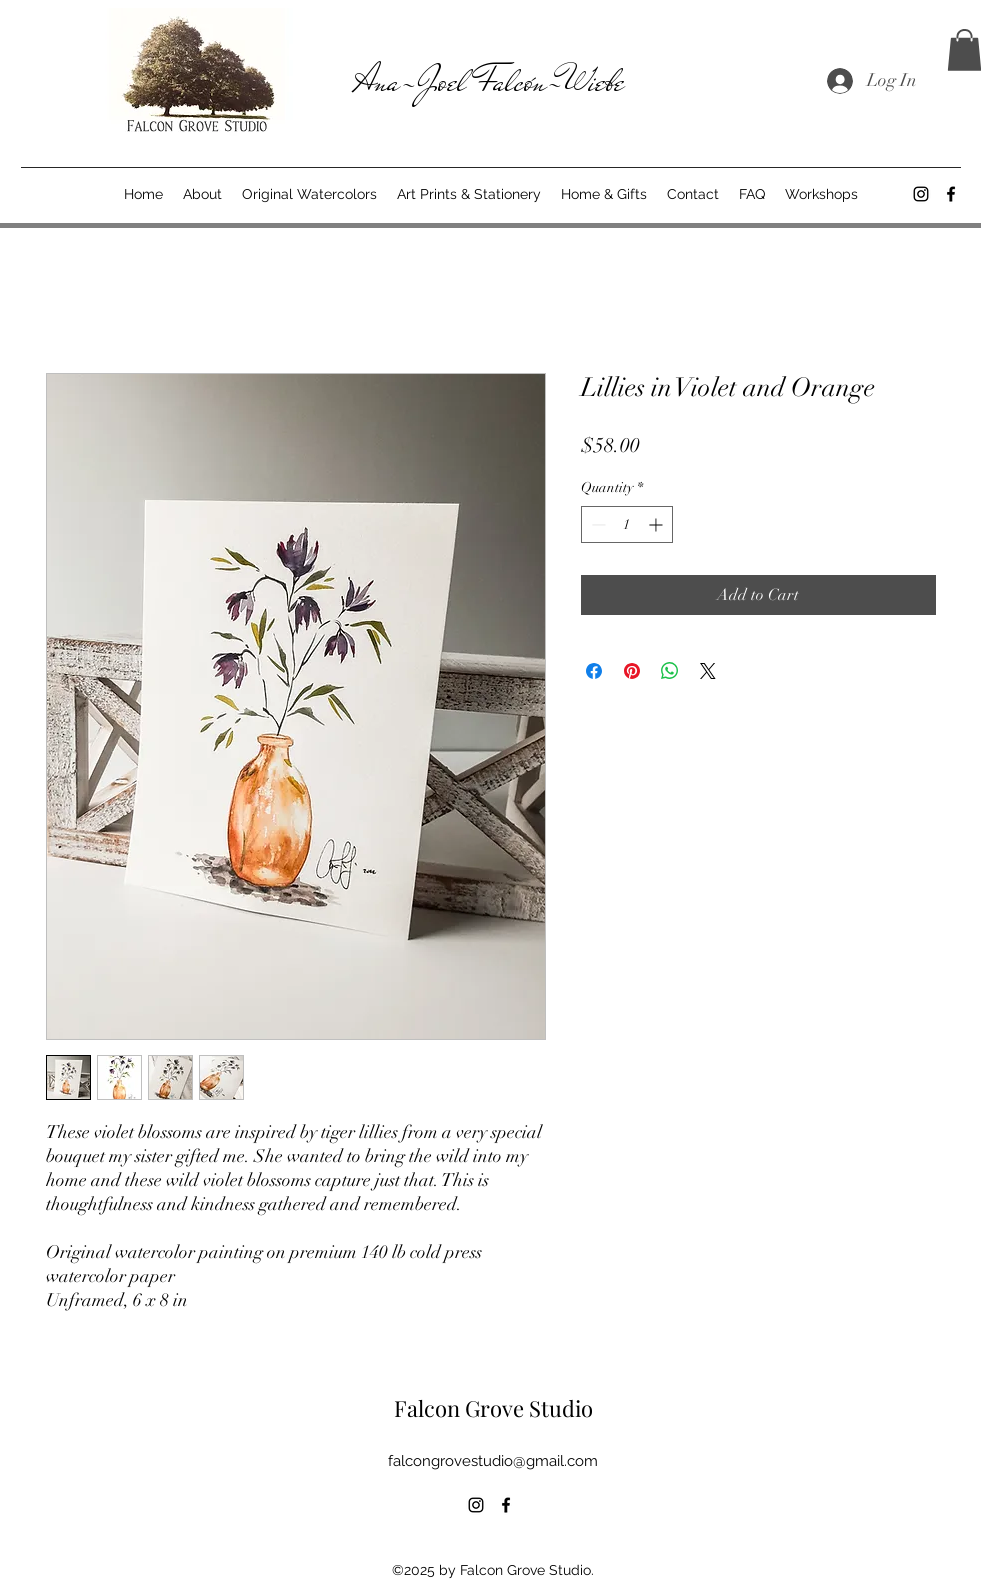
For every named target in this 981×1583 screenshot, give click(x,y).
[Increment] (657, 524)
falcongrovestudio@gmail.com (493, 1461)
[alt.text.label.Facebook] (951, 194)
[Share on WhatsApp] (670, 671)
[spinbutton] (627, 524)
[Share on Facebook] (594, 671)
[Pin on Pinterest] (632, 671)
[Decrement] (596, 524)
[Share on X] (708, 671)
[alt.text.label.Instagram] (921, 194)
